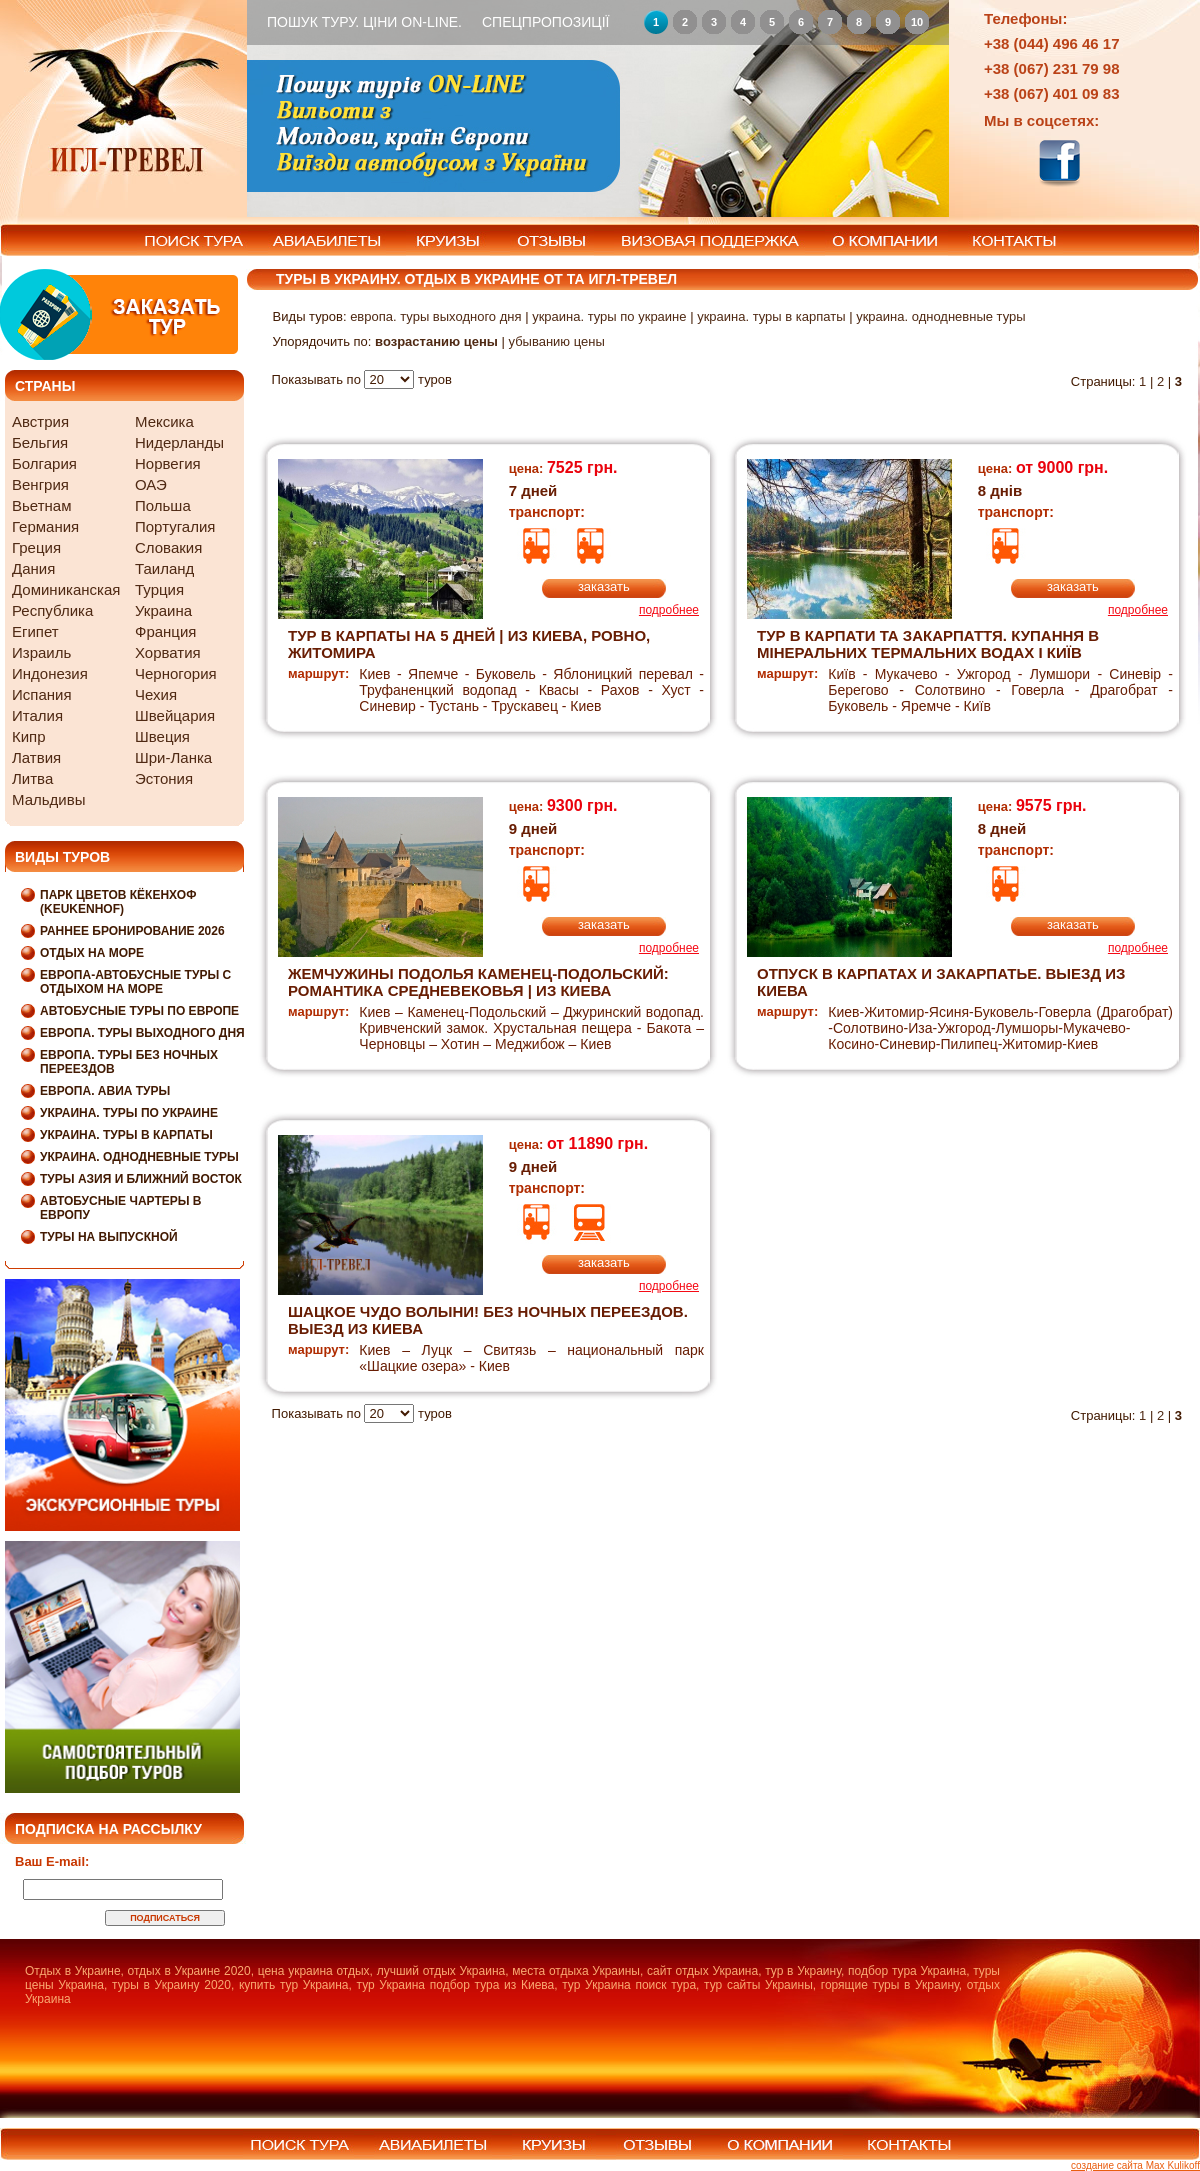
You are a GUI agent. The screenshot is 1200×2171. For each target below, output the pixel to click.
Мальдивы (48, 799)
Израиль (41, 652)
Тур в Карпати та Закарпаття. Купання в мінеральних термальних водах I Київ (928, 644)
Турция (159, 589)
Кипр (29, 736)
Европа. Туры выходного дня (142, 1033)
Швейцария (175, 715)
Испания (42, 694)
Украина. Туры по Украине (129, 1113)
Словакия (168, 547)
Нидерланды (179, 442)
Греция (36, 547)
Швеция (162, 736)
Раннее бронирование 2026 (132, 931)
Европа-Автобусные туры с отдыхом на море (135, 982)
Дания (33, 568)
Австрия (40, 421)
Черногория (176, 673)
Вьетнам (41, 505)
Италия (37, 715)
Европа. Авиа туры (105, 1091)
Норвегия (168, 463)
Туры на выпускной (109, 1237)
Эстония (164, 778)
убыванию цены (556, 341)
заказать (604, 586)
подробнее (669, 610)
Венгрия (40, 484)
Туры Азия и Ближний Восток (141, 1179)
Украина (163, 610)
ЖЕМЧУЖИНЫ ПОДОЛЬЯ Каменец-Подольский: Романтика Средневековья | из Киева (478, 982)
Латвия (36, 757)
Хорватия (168, 652)
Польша (163, 505)
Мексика (164, 421)
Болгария (44, 463)
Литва (32, 778)
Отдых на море (92, 953)
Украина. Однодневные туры (139, 1157)
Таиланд (164, 568)
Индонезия (50, 673)
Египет (35, 631)
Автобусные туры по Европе (139, 1011)
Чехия (156, 694)
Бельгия (40, 442)
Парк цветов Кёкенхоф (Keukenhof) (118, 902)
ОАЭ (151, 484)
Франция (165, 631)
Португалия (175, 526)
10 (917, 22)
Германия (45, 526)
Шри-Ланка (173, 757)
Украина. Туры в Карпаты (126, 1135)
